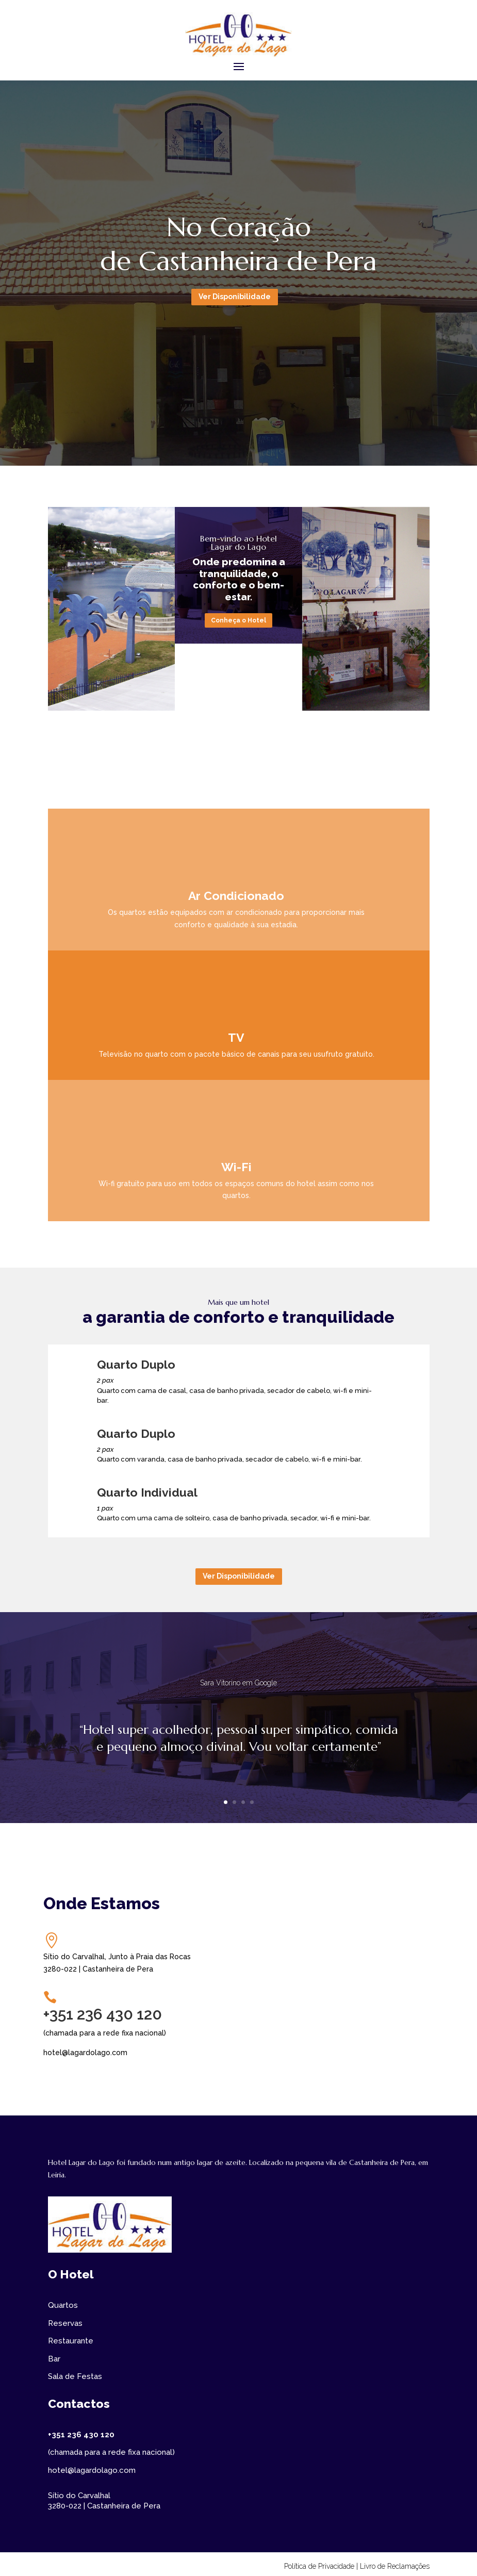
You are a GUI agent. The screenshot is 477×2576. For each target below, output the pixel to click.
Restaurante (70, 2340)
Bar (54, 2359)
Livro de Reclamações (395, 2566)
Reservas (65, 2323)
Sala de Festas (75, 2376)
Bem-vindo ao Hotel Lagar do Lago (238, 542)
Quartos (63, 2305)
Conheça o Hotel (238, 620)
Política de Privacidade (319, 2566)
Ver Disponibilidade (235, 296)
